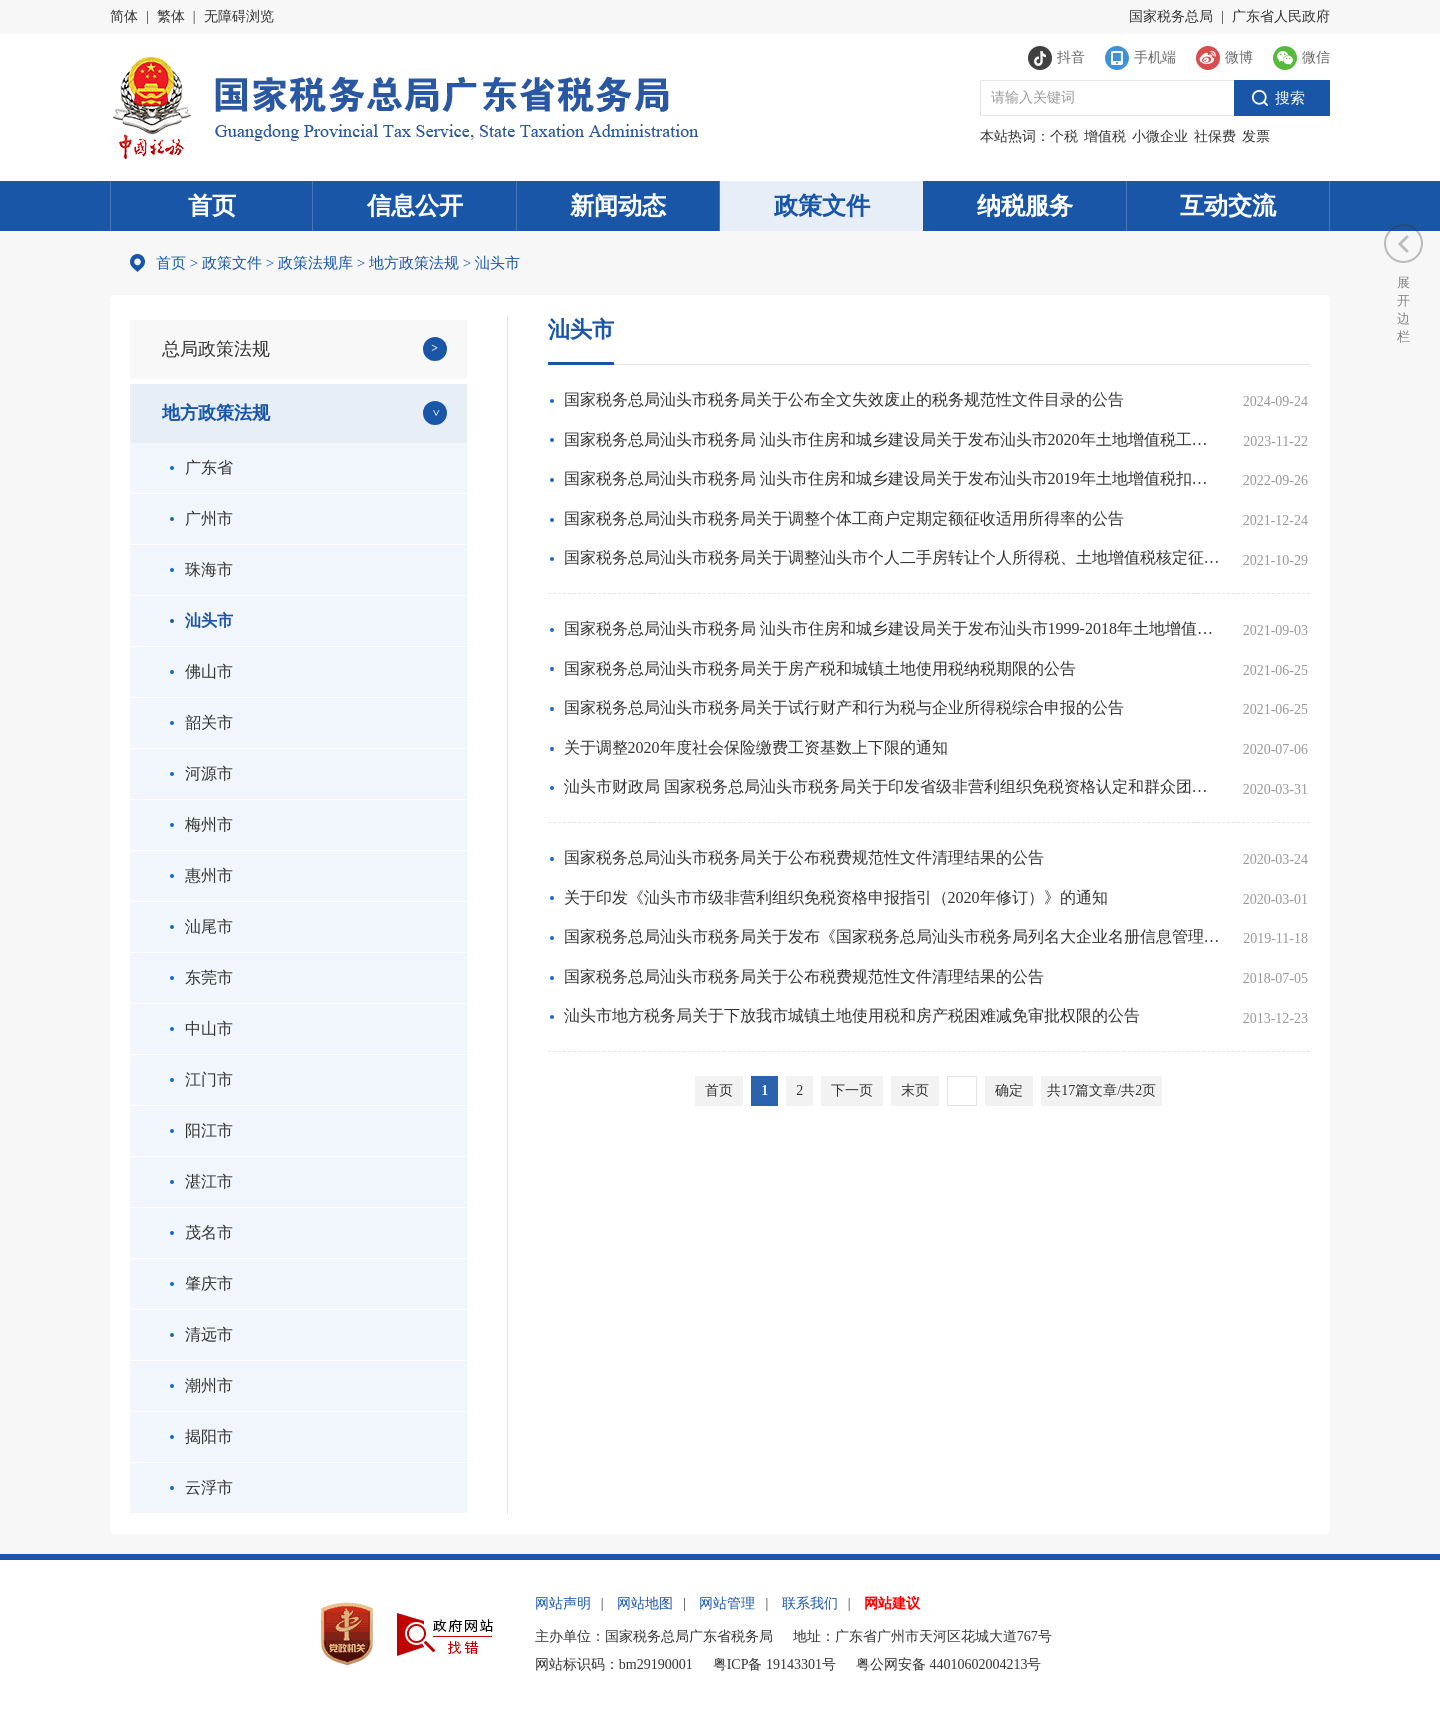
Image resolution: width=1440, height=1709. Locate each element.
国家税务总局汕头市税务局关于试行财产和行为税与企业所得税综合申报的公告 (844, 707)
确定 (1009, 1090)
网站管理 (727, 1603)
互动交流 (1228, 206)
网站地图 (645, 1603)
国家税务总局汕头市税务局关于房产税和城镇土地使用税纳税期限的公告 (820, 668)
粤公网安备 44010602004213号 (949, 1664)
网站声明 (563, 1603)
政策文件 (822, 206)
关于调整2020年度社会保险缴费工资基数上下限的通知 (756, 747)
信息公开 (415, 206)
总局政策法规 (216, 349)
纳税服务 (1025, 206)
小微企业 (1160, 136)
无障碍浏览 (239, 16)
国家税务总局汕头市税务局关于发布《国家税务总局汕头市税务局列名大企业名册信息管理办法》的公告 (892, 936)
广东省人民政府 (1281, 16)
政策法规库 (315, 263)
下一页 (852, 1090)
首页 (212, 206)
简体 (124, 16)
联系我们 (810, 1603)
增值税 (1105, 136)
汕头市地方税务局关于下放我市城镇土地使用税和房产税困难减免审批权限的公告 (852, 1015)
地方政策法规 (414, 263)
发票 (1256, 136)
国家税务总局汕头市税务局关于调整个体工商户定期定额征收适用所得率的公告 (844, 518)
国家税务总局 (1171, 16)
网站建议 (892, 1603)
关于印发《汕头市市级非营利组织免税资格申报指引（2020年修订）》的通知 (836, 897)
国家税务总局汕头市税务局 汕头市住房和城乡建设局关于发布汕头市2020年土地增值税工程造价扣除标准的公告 (892, 439)
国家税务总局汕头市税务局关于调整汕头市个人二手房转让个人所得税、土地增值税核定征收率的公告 (892, 557)
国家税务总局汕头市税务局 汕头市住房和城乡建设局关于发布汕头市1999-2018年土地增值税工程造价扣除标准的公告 (892, 628)
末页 (915, 1090)
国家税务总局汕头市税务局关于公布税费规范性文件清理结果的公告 (804, 857)
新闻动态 (618, 206)
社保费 (1215, 136)
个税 (1064, 136)
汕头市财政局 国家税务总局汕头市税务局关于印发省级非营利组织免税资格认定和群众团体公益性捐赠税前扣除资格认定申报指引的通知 (892, 786)
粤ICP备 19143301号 (774, 1664)
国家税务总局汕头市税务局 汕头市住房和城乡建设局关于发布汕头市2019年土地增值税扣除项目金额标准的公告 (892, 478)
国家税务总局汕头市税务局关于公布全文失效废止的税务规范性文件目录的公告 (844, 399)
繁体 (171, 16)
